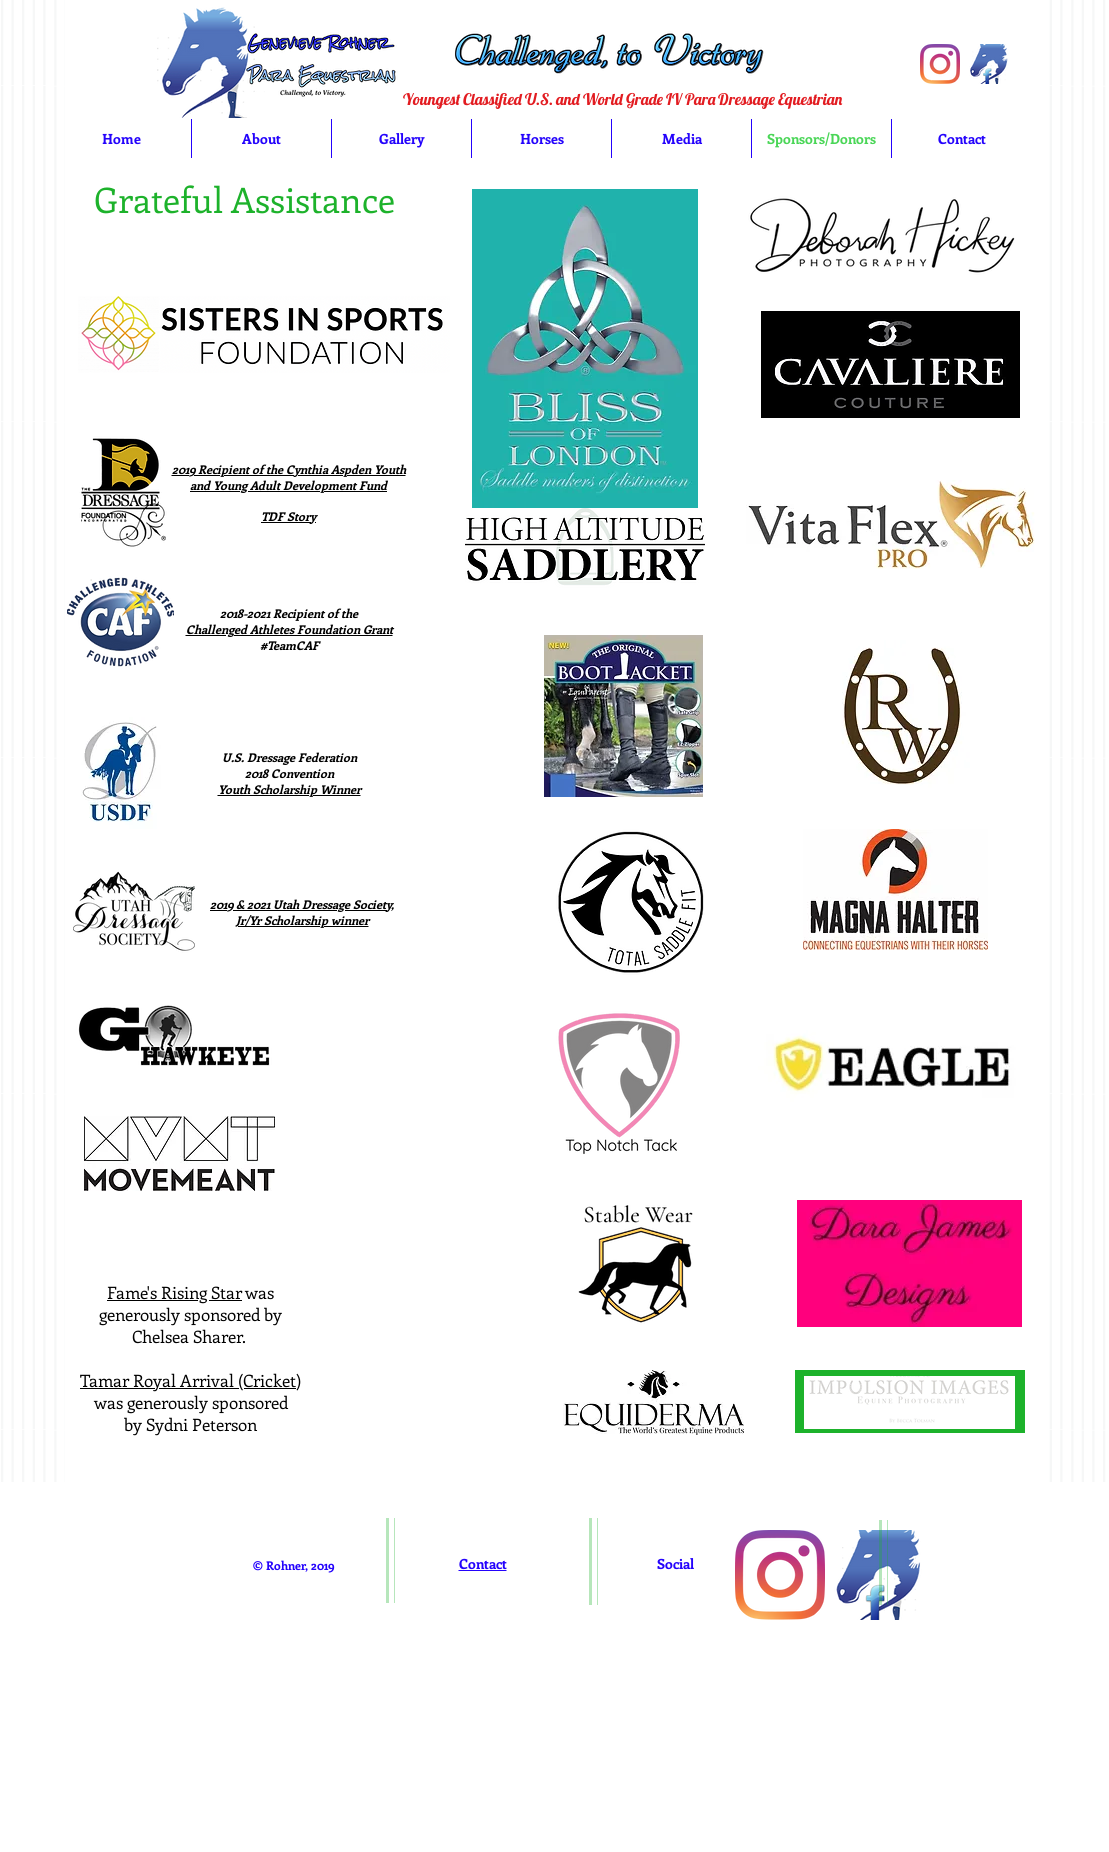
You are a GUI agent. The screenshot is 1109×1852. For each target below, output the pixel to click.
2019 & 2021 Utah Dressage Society (300, 904)
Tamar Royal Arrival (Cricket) (190, 1380)
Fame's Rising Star (174, 1292)
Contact (483, 1563)
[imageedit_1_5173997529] (989, 64)
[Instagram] (940, 64)
